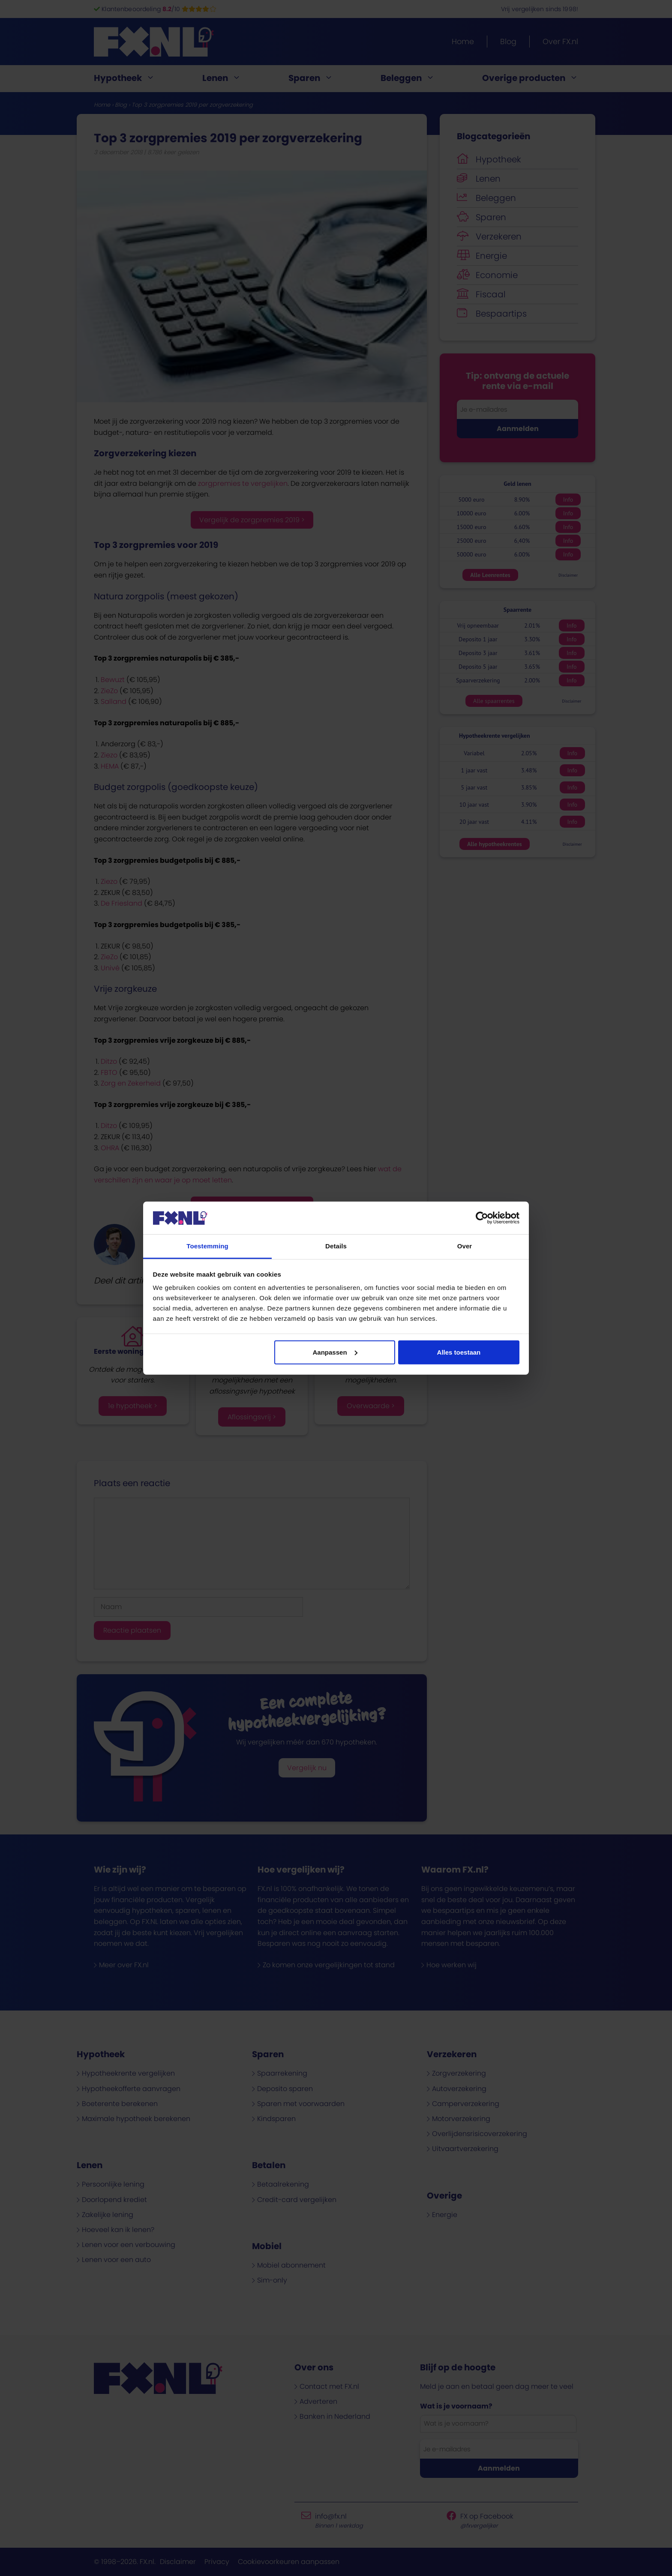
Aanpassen (335, 1352)
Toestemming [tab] (207, 1246)
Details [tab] (336, 1246)
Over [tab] (464, 1246)
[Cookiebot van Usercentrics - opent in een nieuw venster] (481, 1218)
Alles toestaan (459, 1352)
